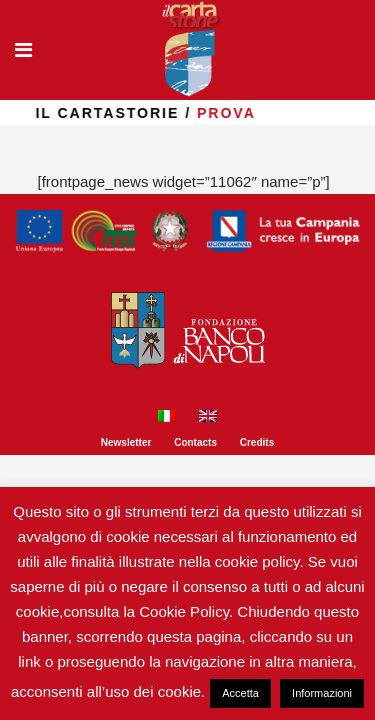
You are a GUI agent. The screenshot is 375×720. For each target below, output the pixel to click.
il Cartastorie (130, 113)
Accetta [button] (240, 693)
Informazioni (322, 693)
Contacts (195, 442)
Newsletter (126, 442)
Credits (257, 442)
